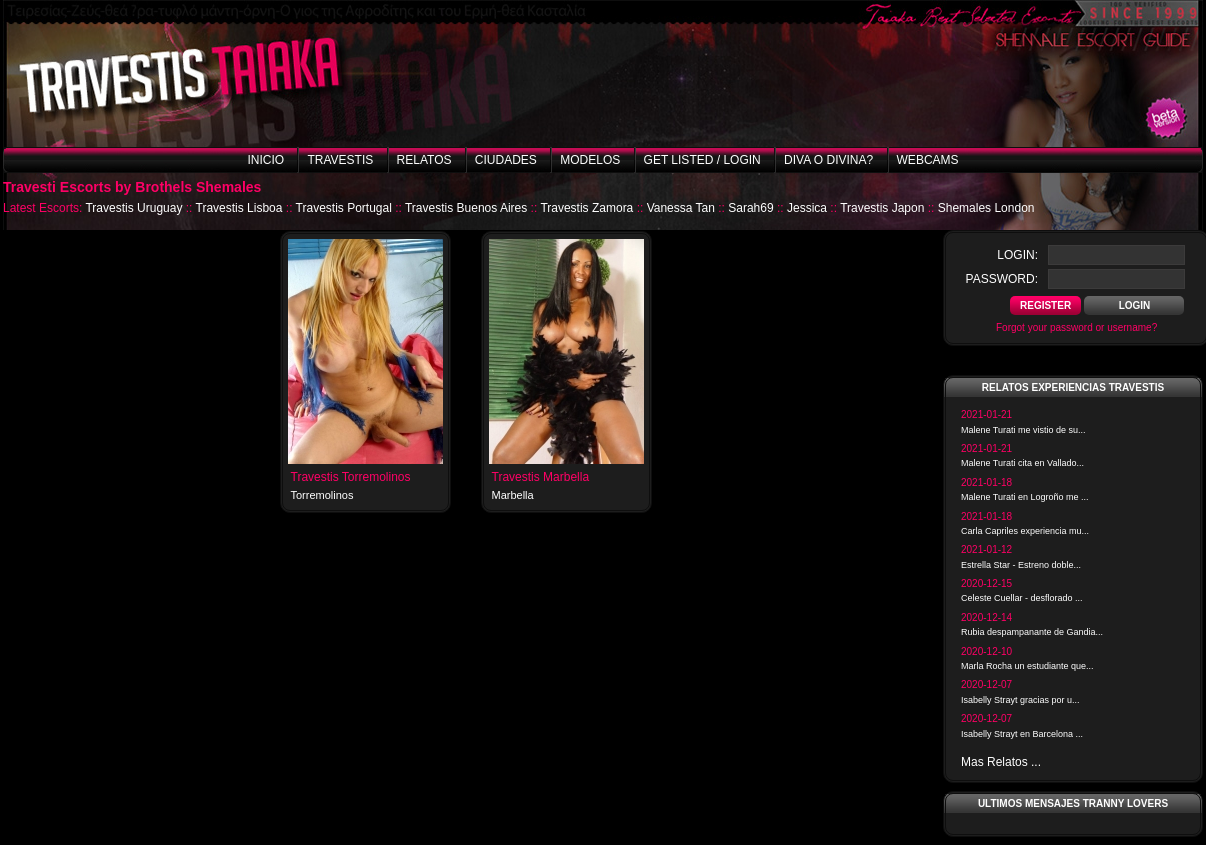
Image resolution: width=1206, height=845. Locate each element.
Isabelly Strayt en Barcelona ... (1022, 734)
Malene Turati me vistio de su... (1023, 430)
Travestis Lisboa (239, 208)
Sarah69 (750, 208)
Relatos (424, 160)
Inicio (265, 160)
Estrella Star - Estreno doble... (1021, 565)
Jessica (807, 208)
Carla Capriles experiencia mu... (1025, 531)
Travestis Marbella (541, 477)
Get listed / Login (702, 160)
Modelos (590, 160)
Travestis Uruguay (133, 208)
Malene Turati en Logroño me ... (1025, 497)
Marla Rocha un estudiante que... (1027, 666)
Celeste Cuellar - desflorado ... (1022, 598)
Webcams (928, 160)
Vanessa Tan (681, 208)
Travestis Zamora (586, 208)
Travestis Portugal (344, 208)
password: (1002, 279)
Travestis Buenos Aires (466, 208)
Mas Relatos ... (1001, 762)
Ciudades (506, 160)
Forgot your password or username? (1076, 327)
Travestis (340, 160)
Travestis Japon (882, 208)
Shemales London (986, 208)
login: (1017, 255)
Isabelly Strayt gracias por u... (1020, 700)
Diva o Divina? (828, 160)
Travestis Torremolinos (351, 477)
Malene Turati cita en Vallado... (1022, 463)
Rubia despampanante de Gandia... (1032, 632)
